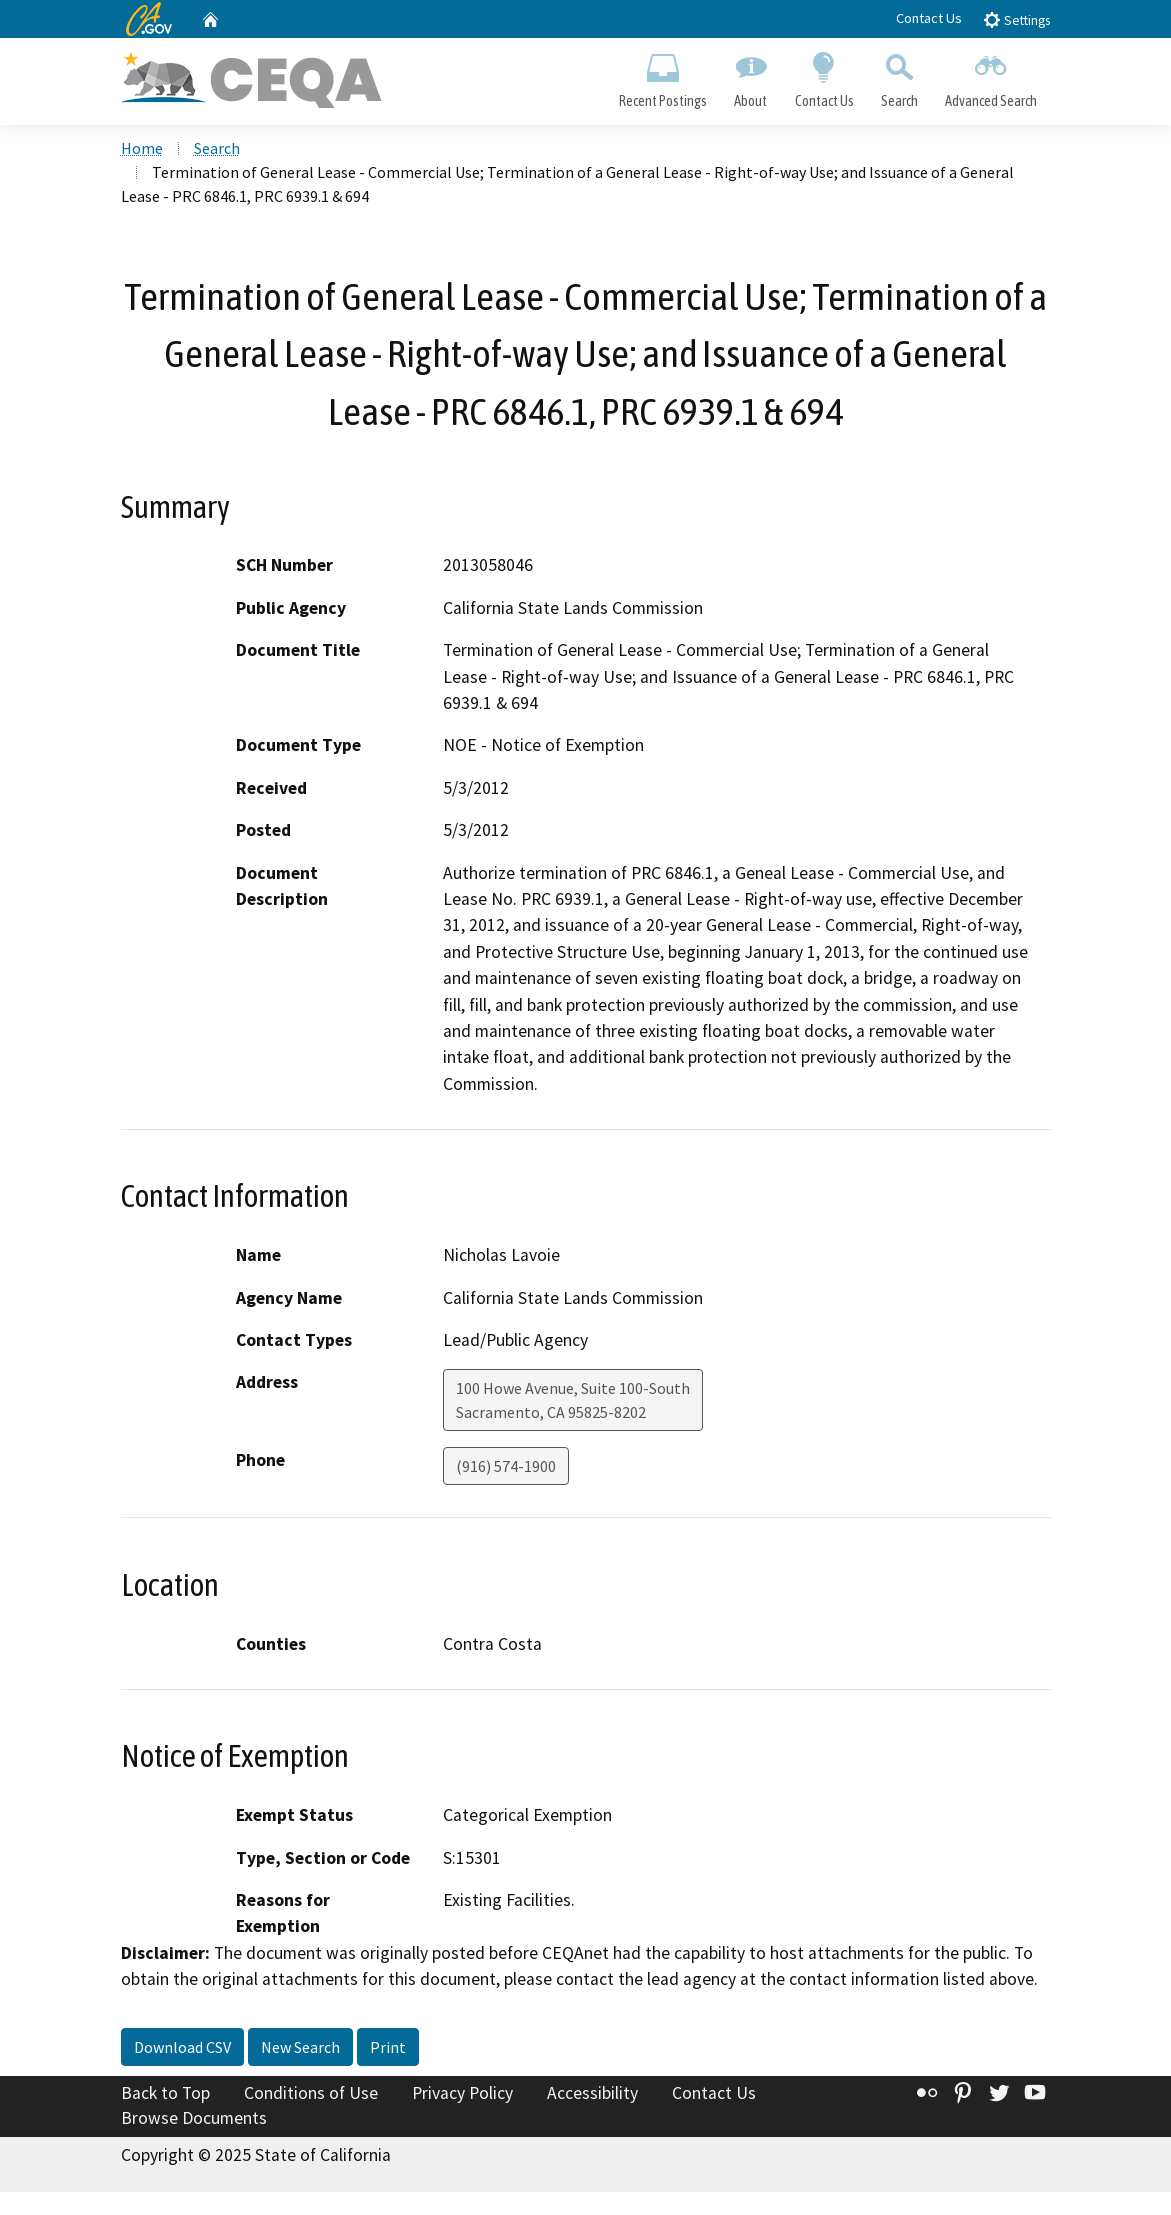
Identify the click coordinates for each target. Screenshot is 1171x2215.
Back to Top (165, 2094)
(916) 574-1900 (506, 1468)
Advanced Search (990, 76)
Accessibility (592, 2094)
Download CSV (182, 2048)
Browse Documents (194, 2119)
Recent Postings (663, 76)
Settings (1016, 19)
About (751, 76)
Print (388, 2048)
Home (142, 149)
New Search (300, 2048)
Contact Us (929, 18)
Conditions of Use (311, 2094)
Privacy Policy (462, 2094)
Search (899, 76)
